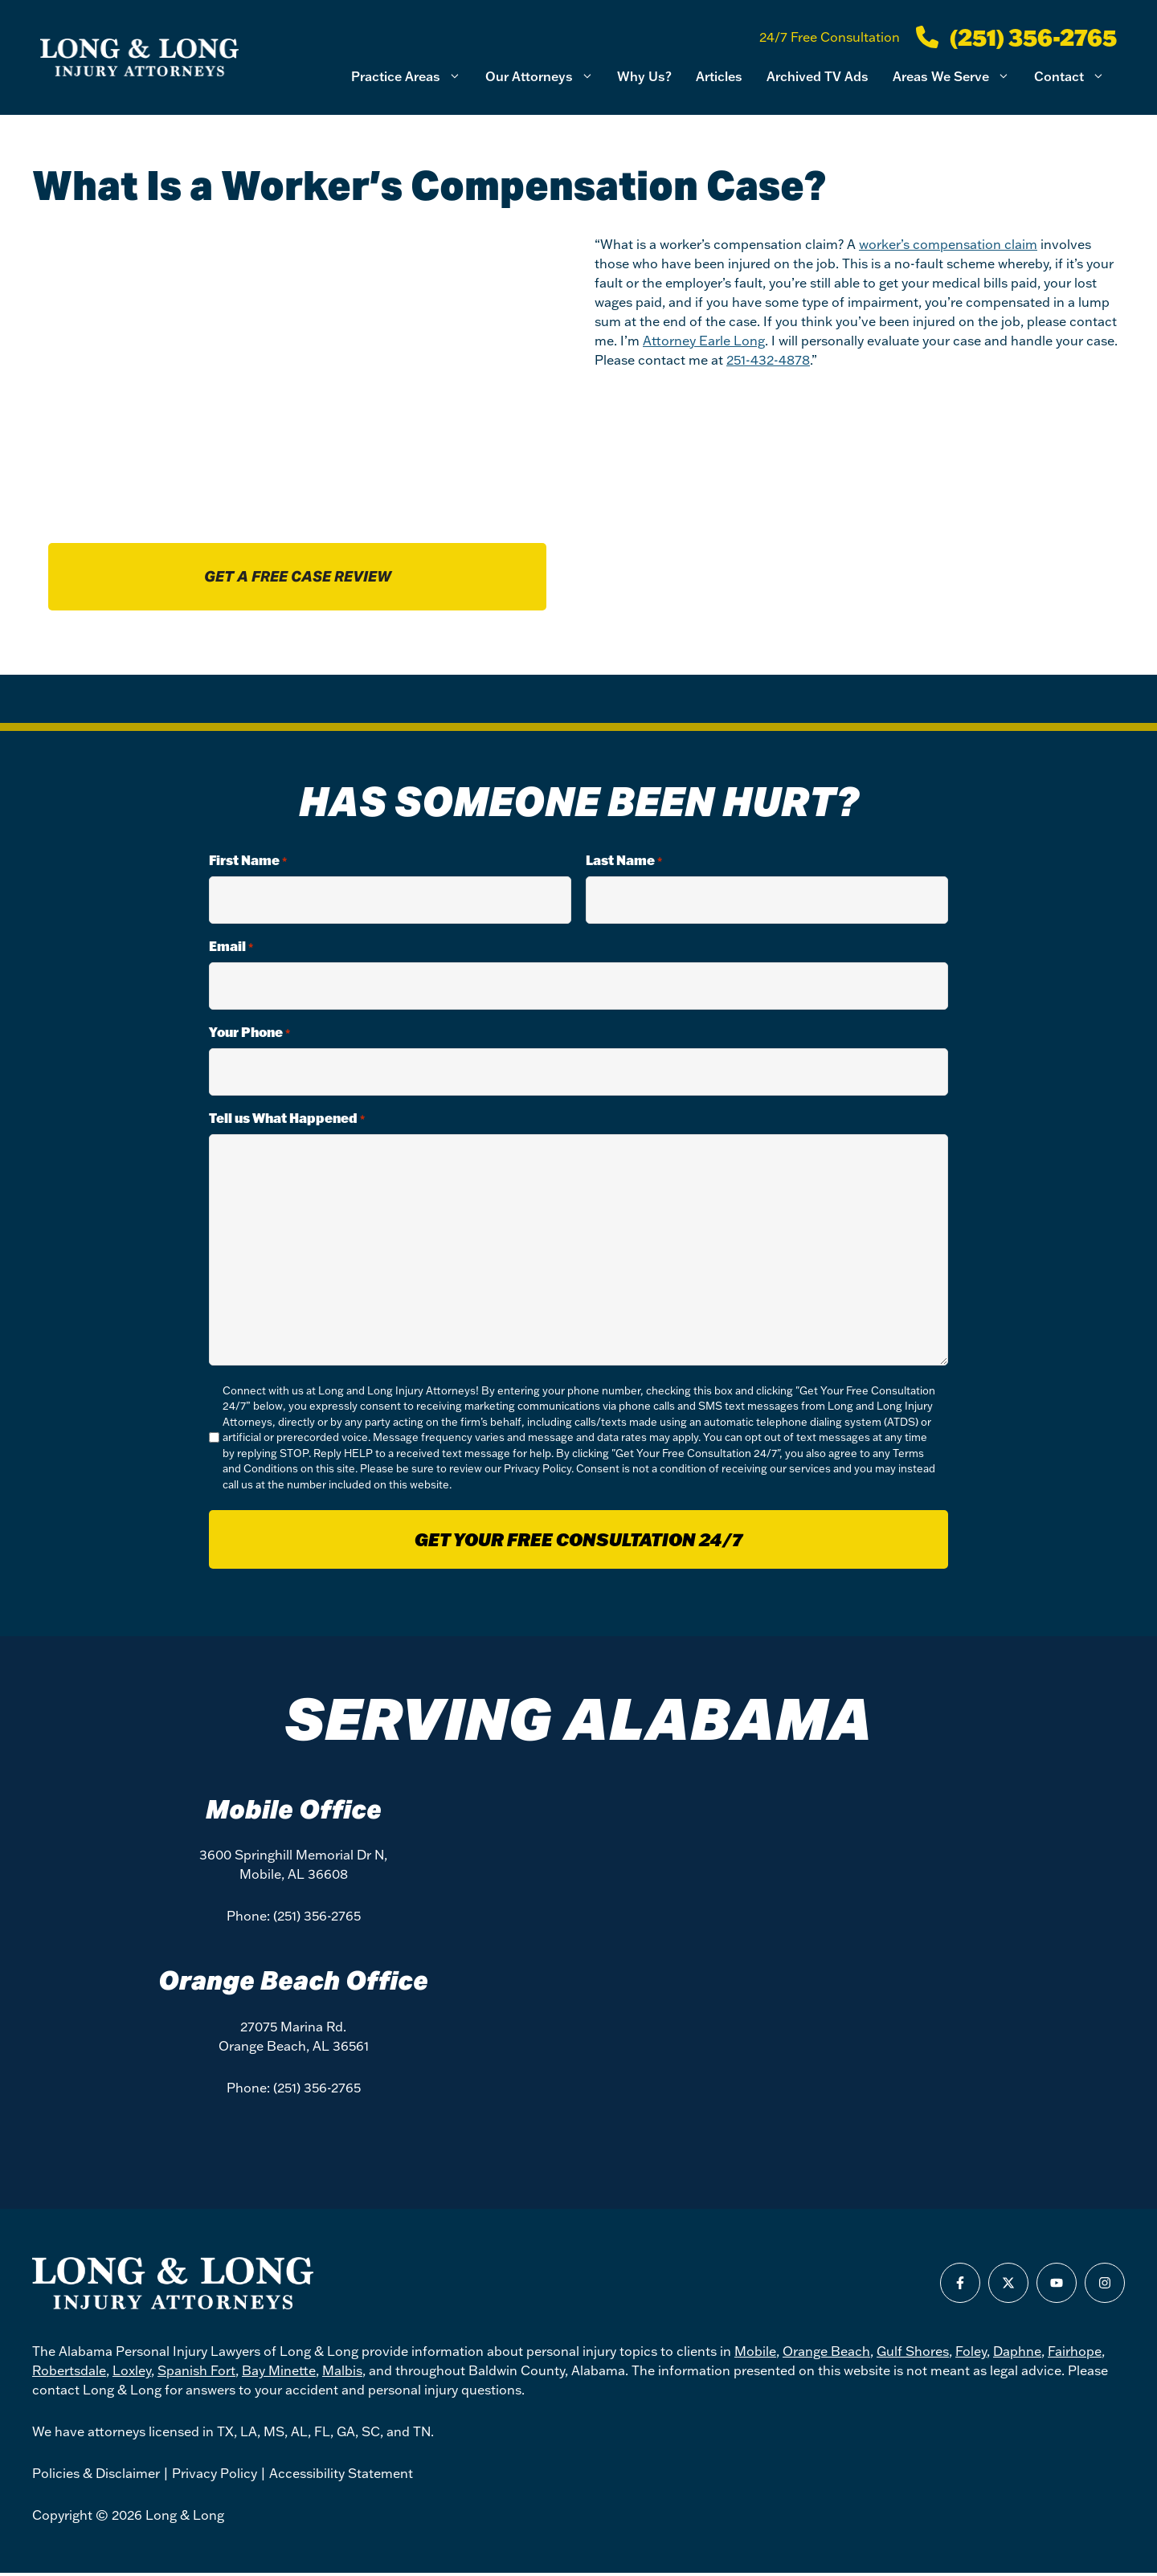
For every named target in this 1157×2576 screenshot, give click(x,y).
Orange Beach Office (293, 1983)
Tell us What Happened (287, 1121)
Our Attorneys (545, 77)
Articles (719, 76)
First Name (248, 863)
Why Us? (644, 76)
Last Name (624, 863)
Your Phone (249, 1035)
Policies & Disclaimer (96, 2476)
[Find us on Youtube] (1056, 2286)
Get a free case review (297, 578)
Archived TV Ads (818, 76)
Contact (1075, 77)
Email (231, 949)
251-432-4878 (768, 360)
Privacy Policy (537, 1471)
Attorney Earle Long (704, 341)
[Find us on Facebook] (960, 2286)
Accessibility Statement (341, 2476)
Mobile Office (294, 1811)
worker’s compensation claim (948, 244)
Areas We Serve (957, 77)
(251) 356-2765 (317, 1919)
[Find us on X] (1008, 2286)
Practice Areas (412, 77)
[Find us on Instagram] (1105, 2286)
